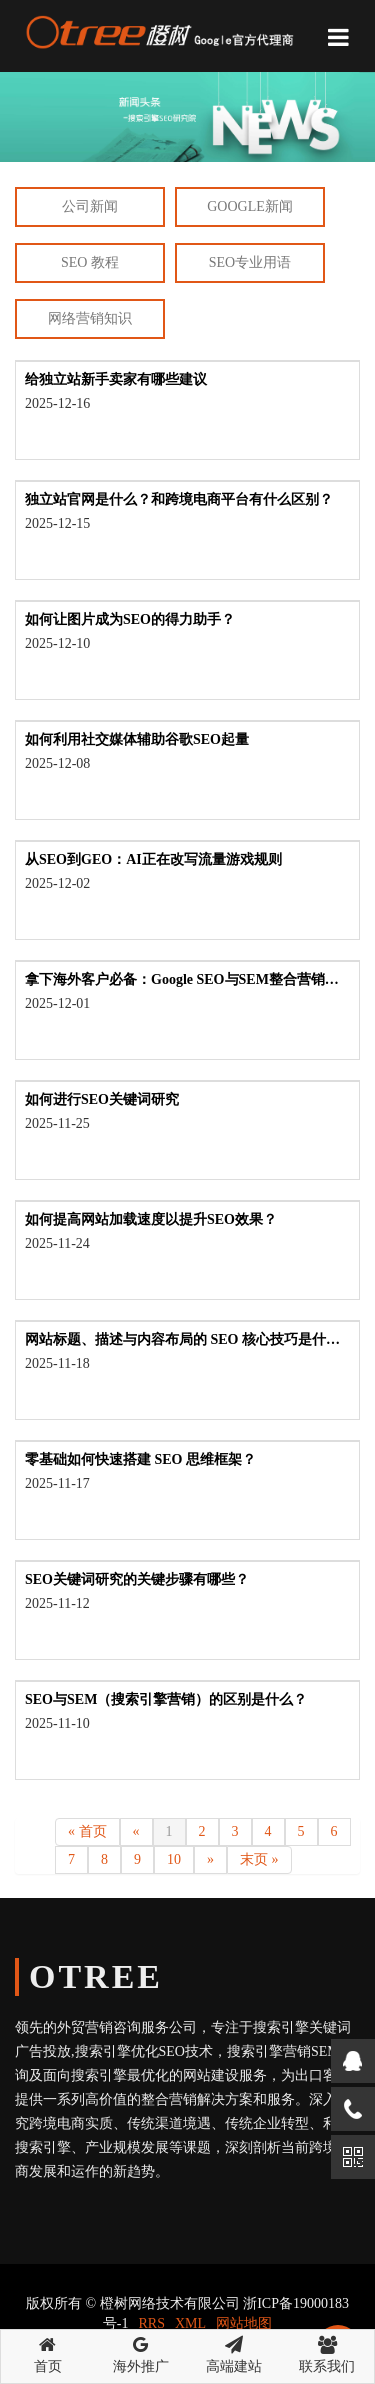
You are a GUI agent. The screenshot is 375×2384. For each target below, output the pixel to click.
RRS (152, 2323)
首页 (47, 2352)
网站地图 (244, 2323)
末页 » (259, 1859)
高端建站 (234, 2352)
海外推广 (140, 2352)
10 (174, 1859)
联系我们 (327, 2352)
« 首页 (87, 1831)
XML (190, 2323)
